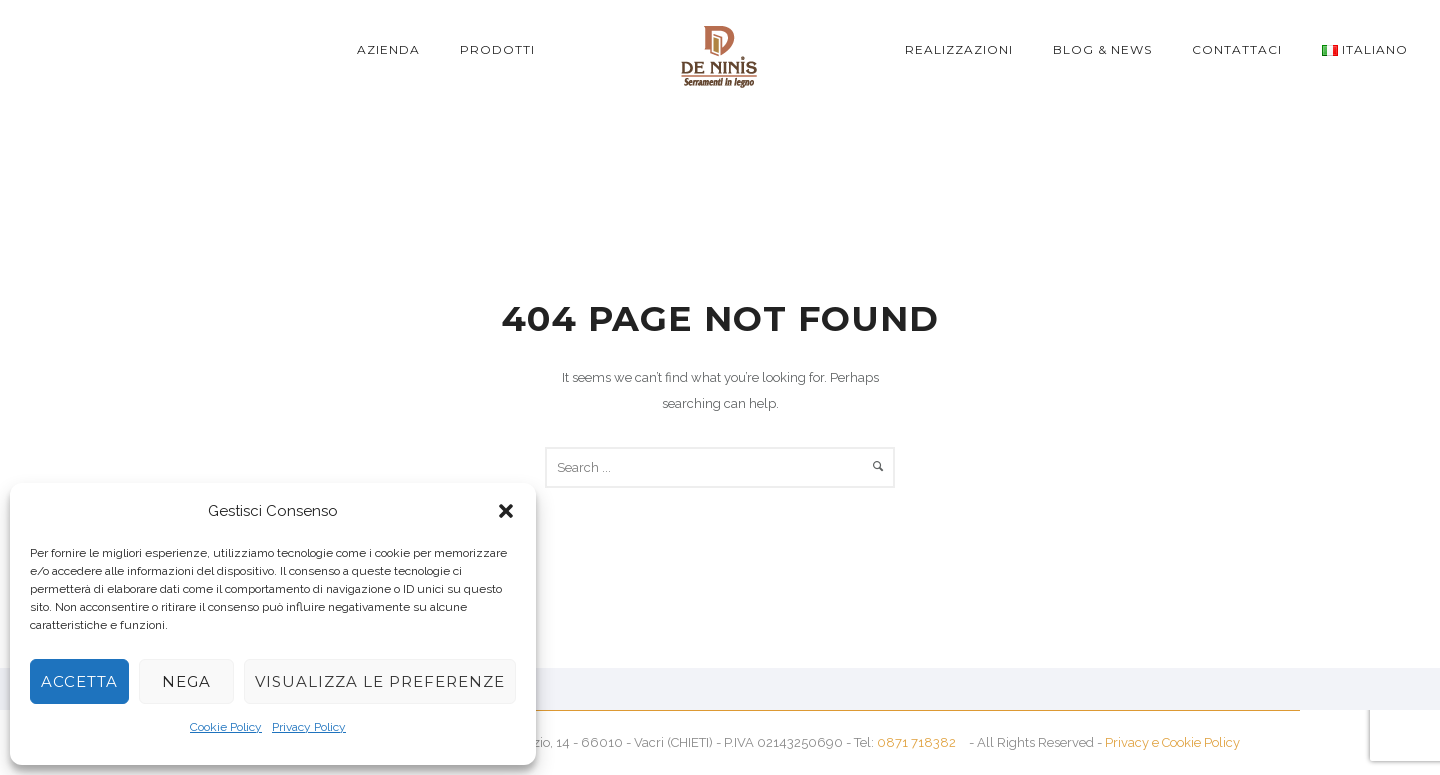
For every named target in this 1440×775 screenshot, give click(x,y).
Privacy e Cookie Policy (1172, 742)
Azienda (388, 49)
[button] (506, 511)
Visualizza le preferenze (380, 681)
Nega (186, 681)
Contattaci (1237, 49)
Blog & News (1102, 49)
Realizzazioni (959, 49)
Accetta (79, 681)
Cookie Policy (226, 727)
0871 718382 (916, 742)
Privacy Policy (309, 727)
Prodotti (497, 49)
